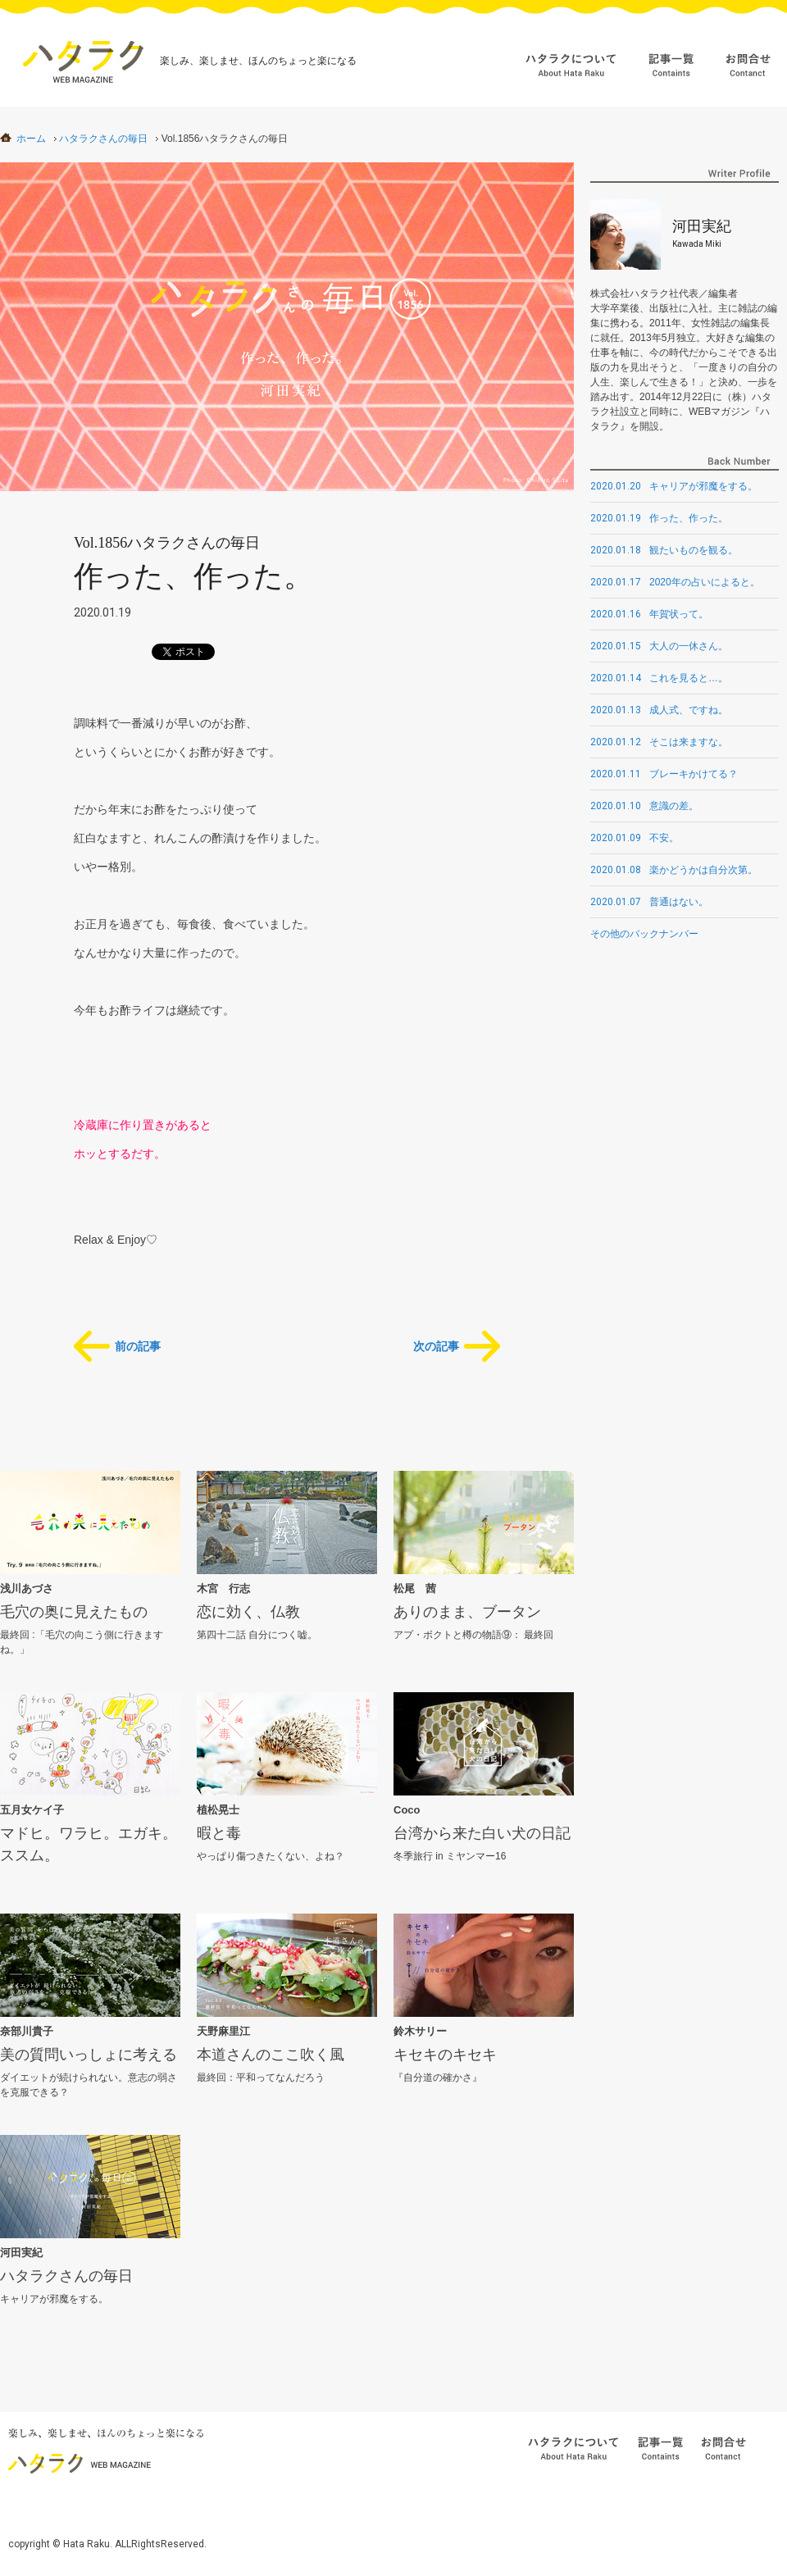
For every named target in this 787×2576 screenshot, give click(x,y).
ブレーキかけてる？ (664, 774)
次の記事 (436, 1346)
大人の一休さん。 (659, 646)
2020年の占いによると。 (675, 582)
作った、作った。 (659, 518)
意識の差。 (644, 806)
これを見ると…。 (659, 678)
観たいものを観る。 (664, 550)
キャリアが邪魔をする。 (673, 486)
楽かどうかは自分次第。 (673, 870)
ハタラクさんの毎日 (103, 138)
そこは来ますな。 (659, 742)
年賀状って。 (649, 614)
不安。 (634, 838)
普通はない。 (649, 902)
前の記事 (138, 1346)
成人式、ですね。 (659, 710)
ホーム (31, 138)
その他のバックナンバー (644, 934)
